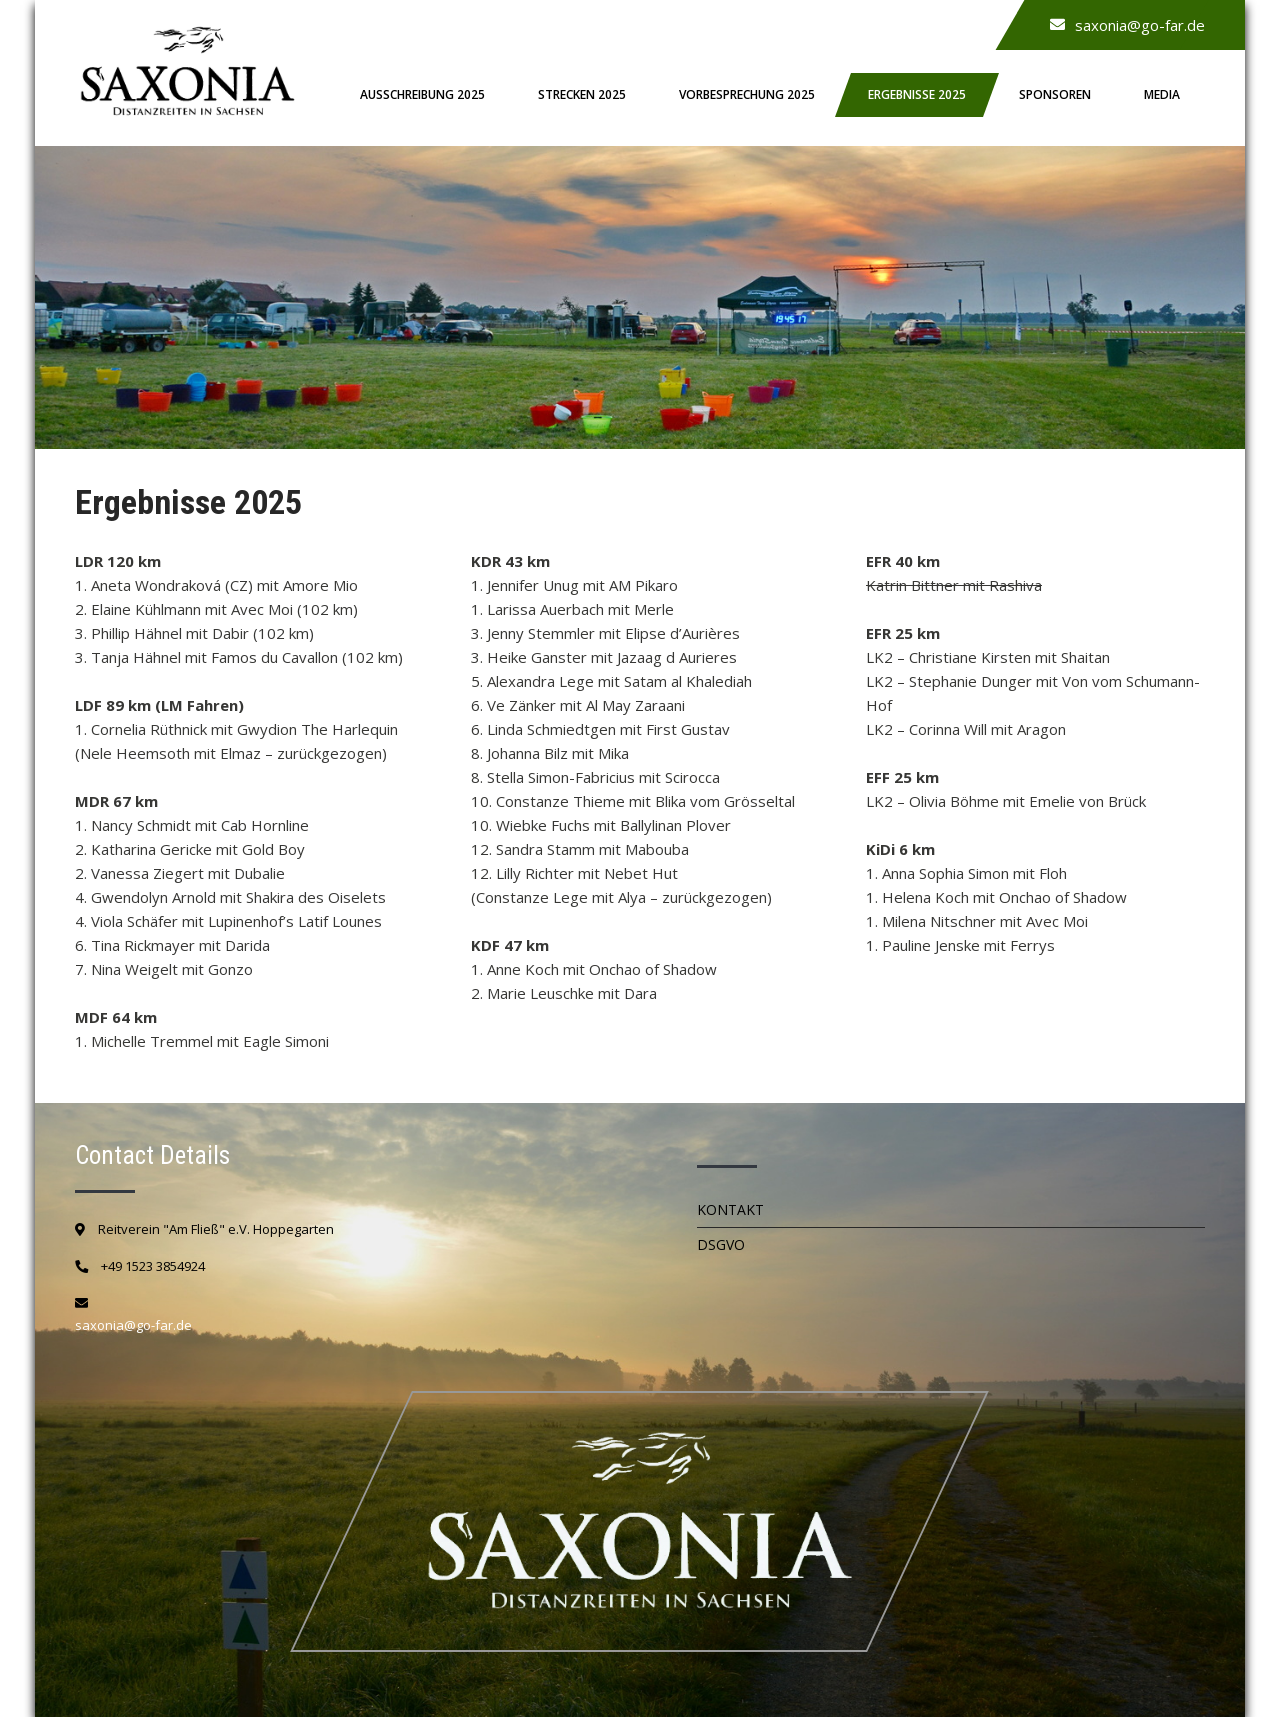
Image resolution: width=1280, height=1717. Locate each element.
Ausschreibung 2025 (422, 94)
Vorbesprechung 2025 (747, 94)
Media (1162, 94)
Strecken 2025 (582, 94)
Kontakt (730, 1209)
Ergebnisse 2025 (917, 94)
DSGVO (721, 1244)
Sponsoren (1055, 94)
